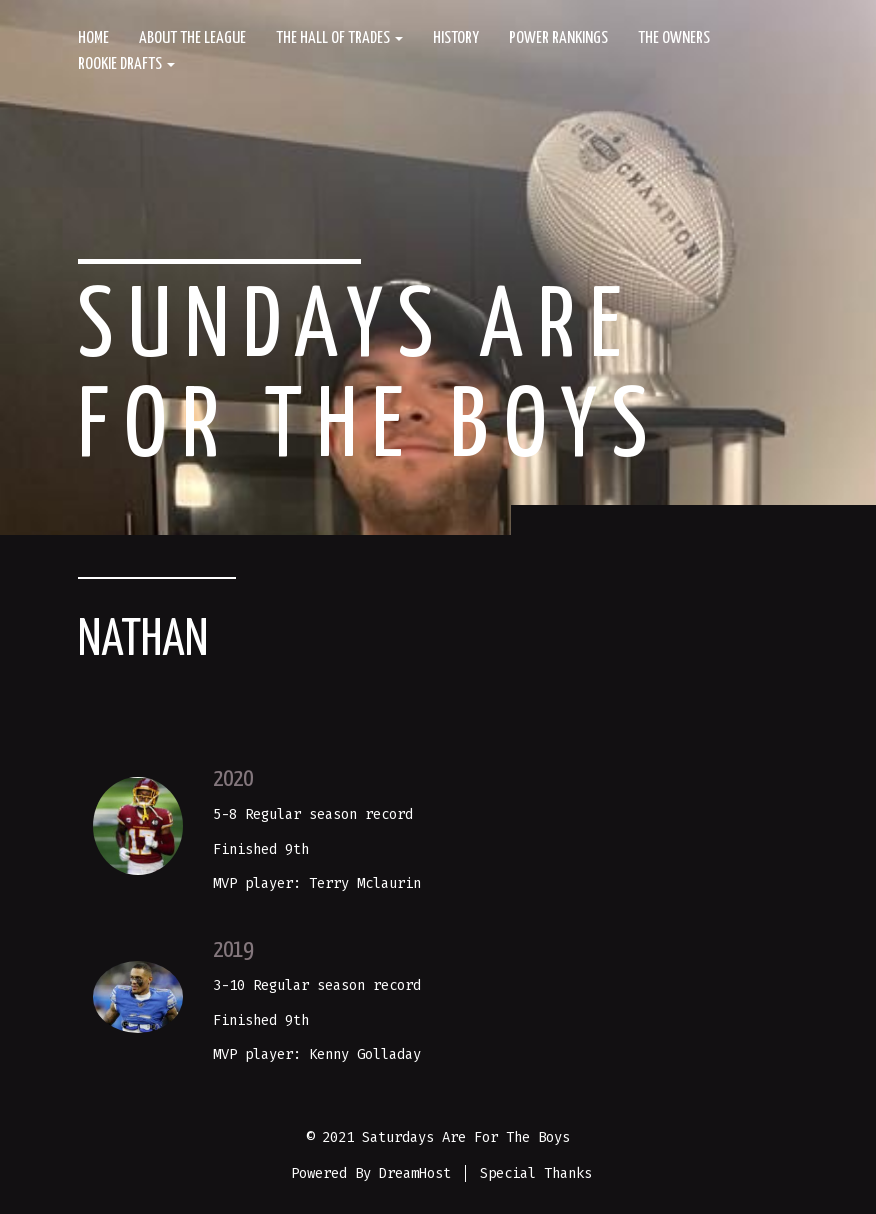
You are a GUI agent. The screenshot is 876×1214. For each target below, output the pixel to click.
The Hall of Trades (339, 38)
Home (93, 38)
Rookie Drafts (126, 64)
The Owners (674, 38)
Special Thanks (536, 1173)
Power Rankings (558, 38)
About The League (192, 38)
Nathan (143, 641)
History (456, 38)
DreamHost (415, 1173)
